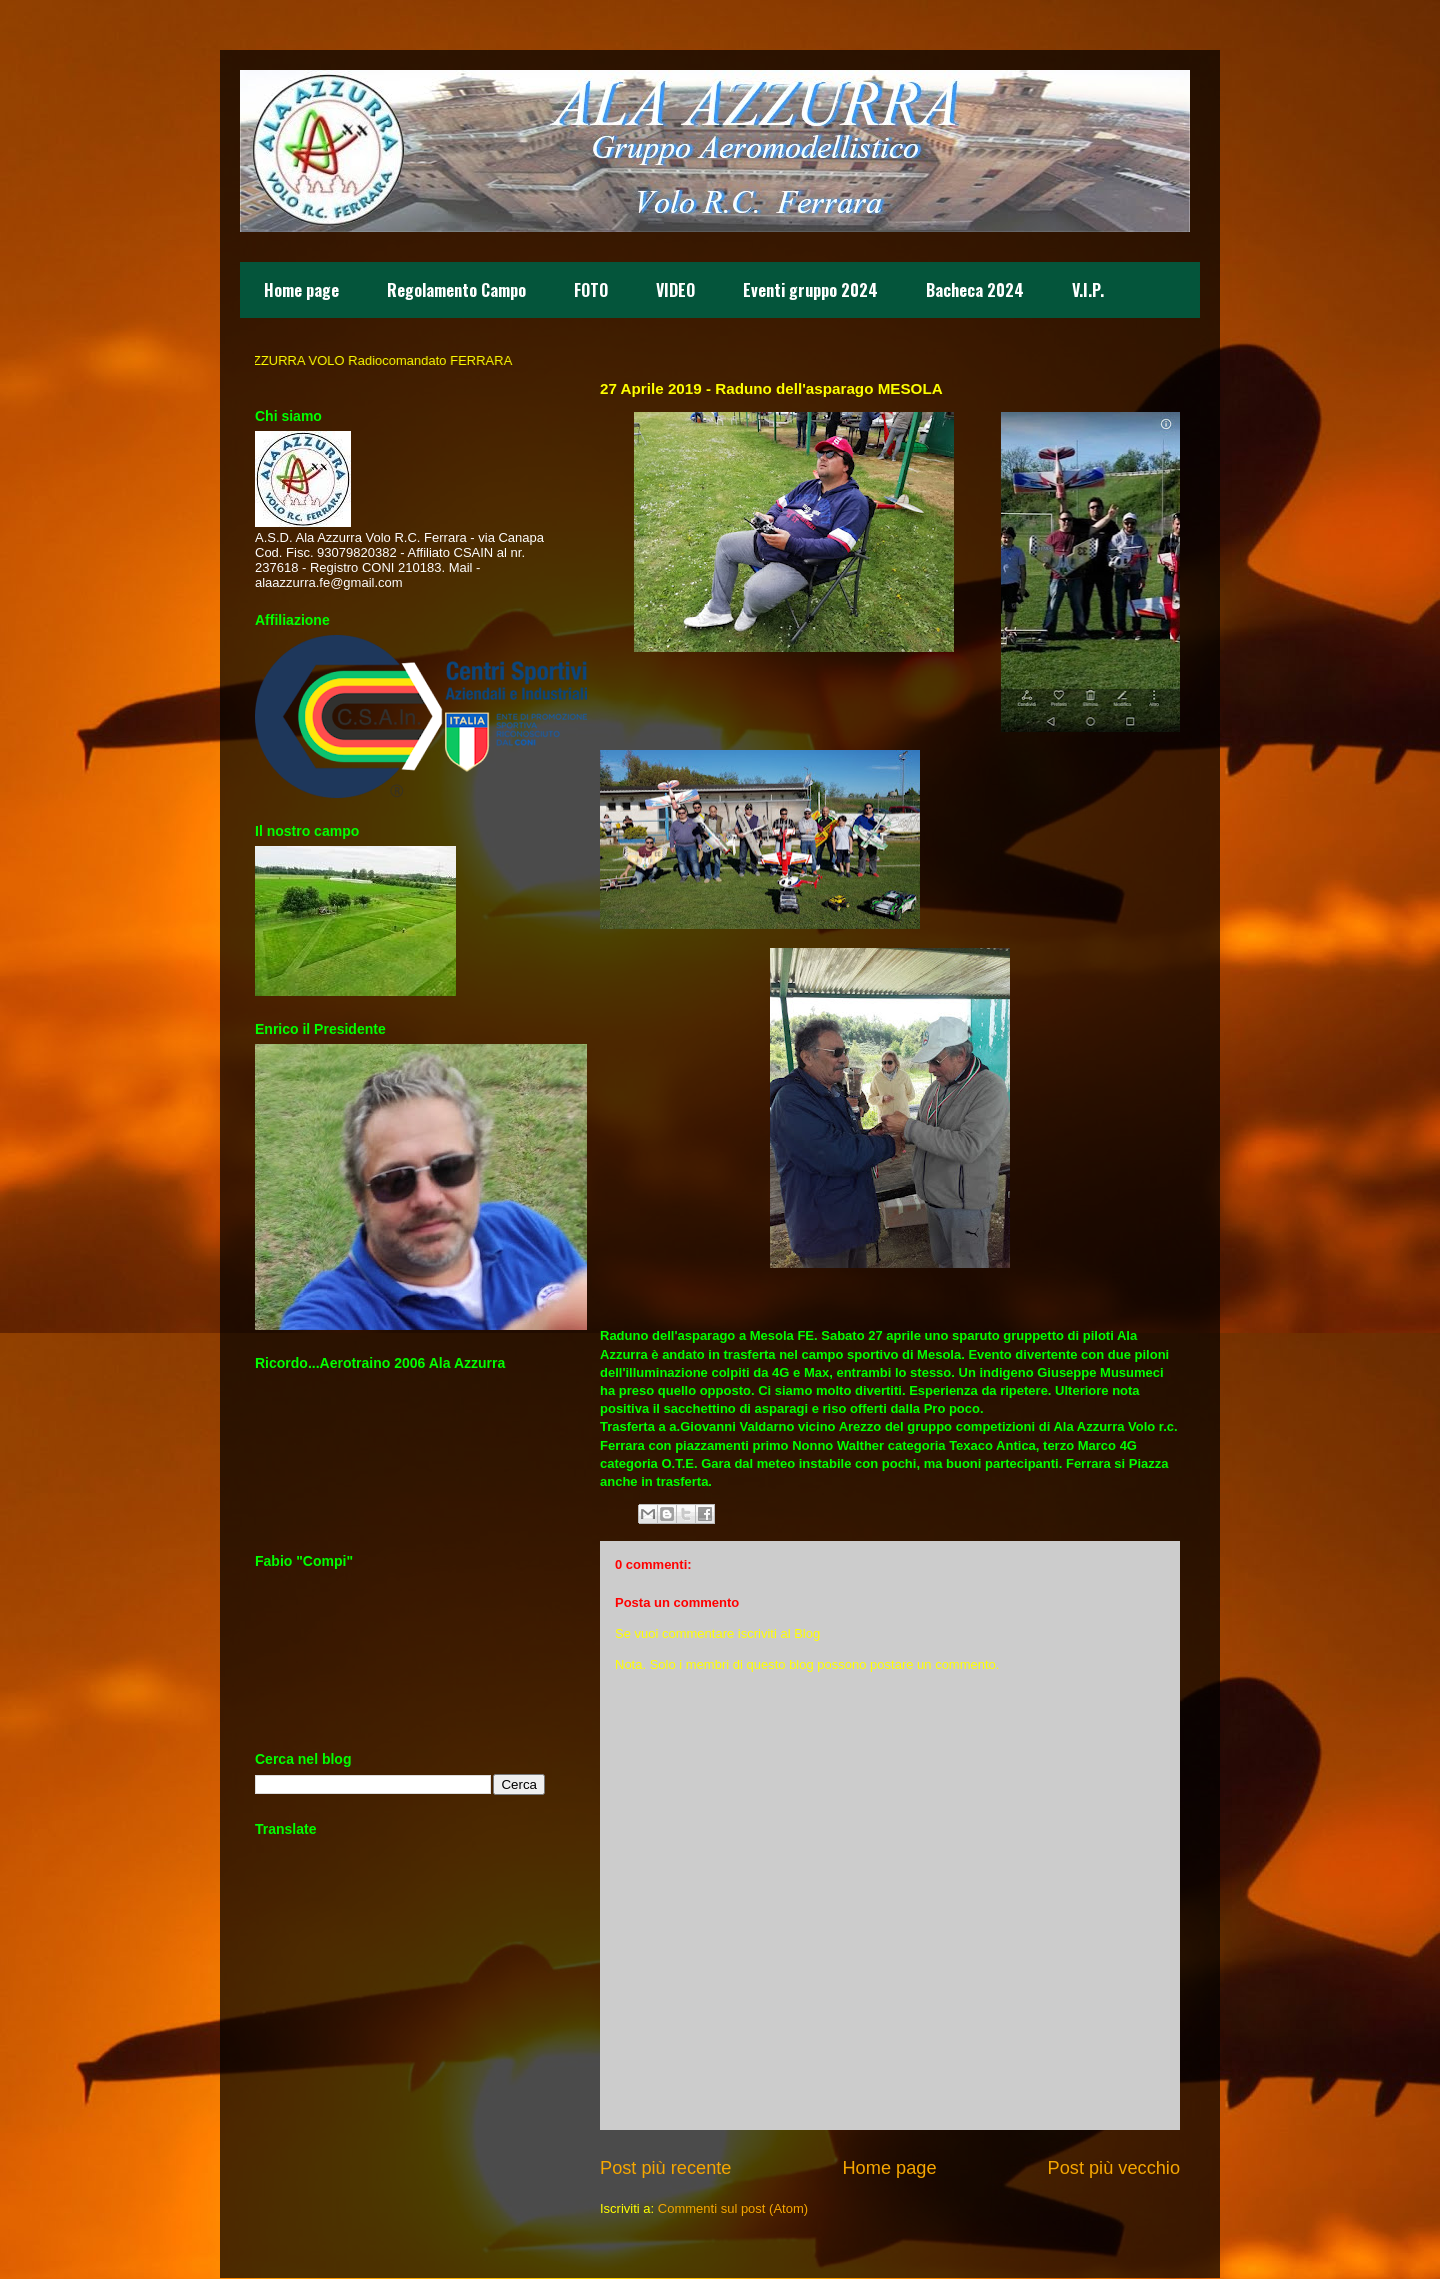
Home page (301, 290)
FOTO (591, 290)
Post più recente (665, 2168)
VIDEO (675, 290)
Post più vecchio (1114, 2168)
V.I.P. (1088, 290)
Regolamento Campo (456, 290)
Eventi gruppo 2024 (810, 290)
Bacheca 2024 (975, 290)
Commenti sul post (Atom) (733, 2208)
